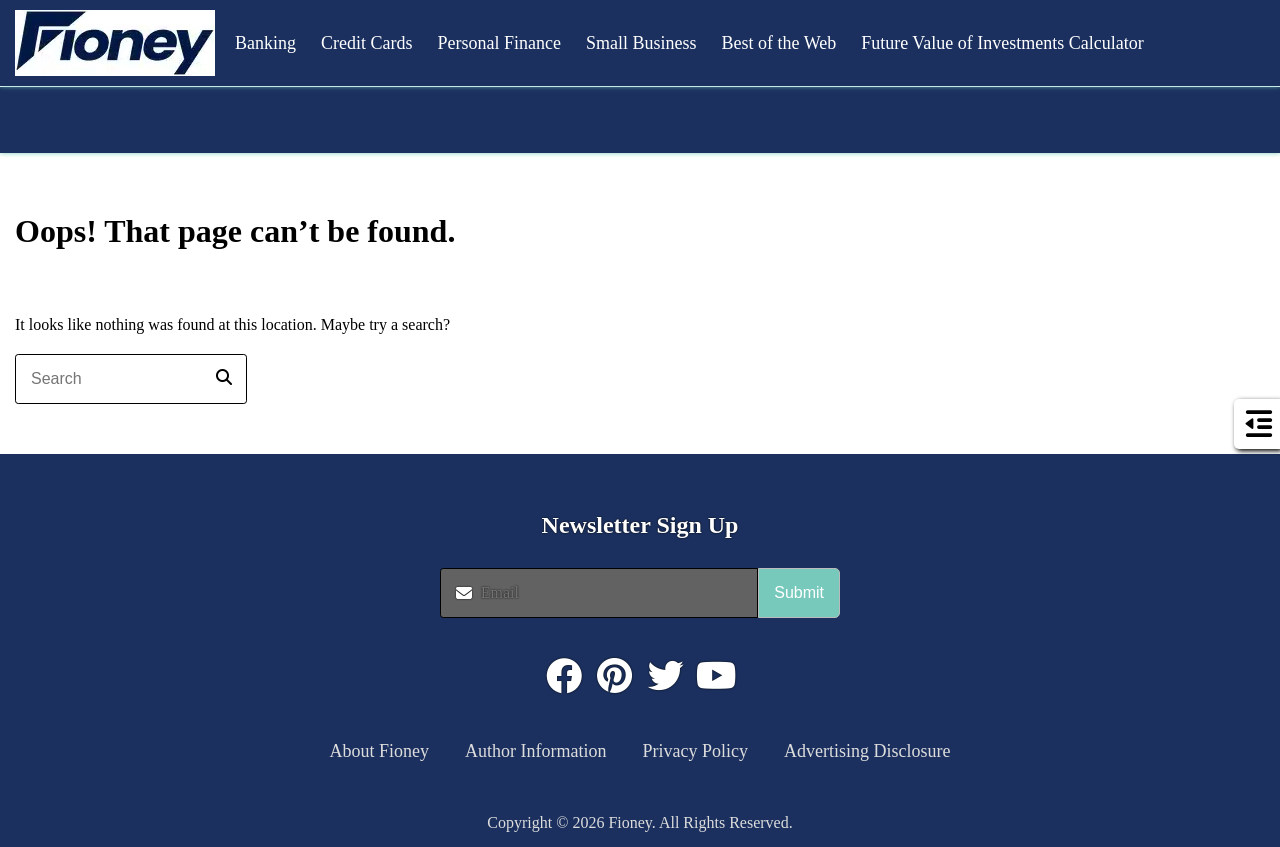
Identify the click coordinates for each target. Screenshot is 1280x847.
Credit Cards (367, 43)
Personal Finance (499, 43)
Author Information (535, 751)
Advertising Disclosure (867, 751)
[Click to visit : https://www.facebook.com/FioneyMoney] (564, 676)
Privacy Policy (696, 751)
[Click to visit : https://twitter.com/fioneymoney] (666, 676)
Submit (799, 592)
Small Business (641, 43)
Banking (265, 43)
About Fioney (380, 751)
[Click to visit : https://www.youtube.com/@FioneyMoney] (717, 676)
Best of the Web (778, 43)
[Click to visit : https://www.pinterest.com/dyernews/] (615, 676)
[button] (115, 43)
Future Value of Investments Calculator (1002, 43)
